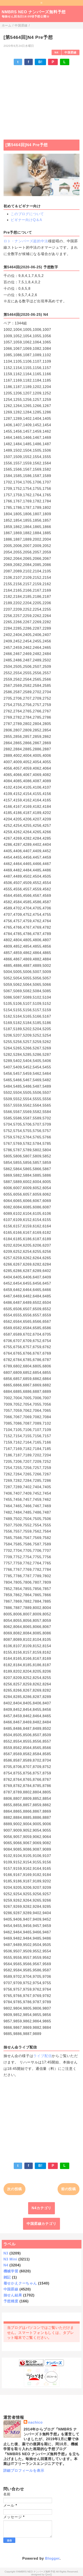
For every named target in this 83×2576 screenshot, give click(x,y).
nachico (35, 2422)
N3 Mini (10, 2259)
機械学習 (11, 2271)
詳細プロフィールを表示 (23, 2470)
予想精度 (11, 2301)
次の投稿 (14, 2189)
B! (40, 62)
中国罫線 (70, 52)
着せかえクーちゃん (20, 2283)
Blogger (52, 2558)
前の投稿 (68, 2189)
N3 (6, 2253)
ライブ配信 (42, 2056)
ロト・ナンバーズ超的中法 (26, 241)
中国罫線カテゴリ (41, 2224)
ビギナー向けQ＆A (26, 220)
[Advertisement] (41, 100)
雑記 (7, 2277)
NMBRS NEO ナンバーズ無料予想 (34, 12)
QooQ (48, 2574)
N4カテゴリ (41, 2208)
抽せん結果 (13, 2295)
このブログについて (27, 214)
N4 (56, 52)
